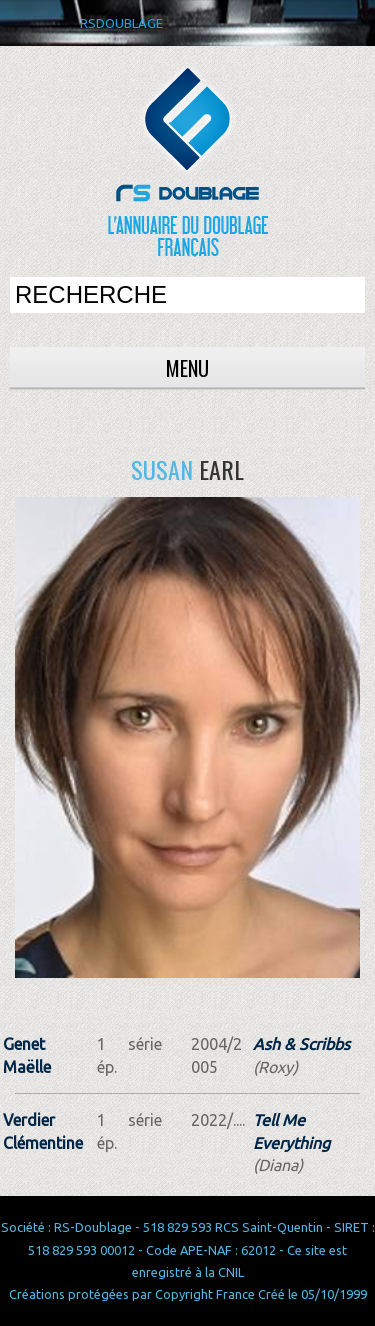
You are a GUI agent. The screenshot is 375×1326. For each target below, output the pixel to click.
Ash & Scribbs (301, 1044)
